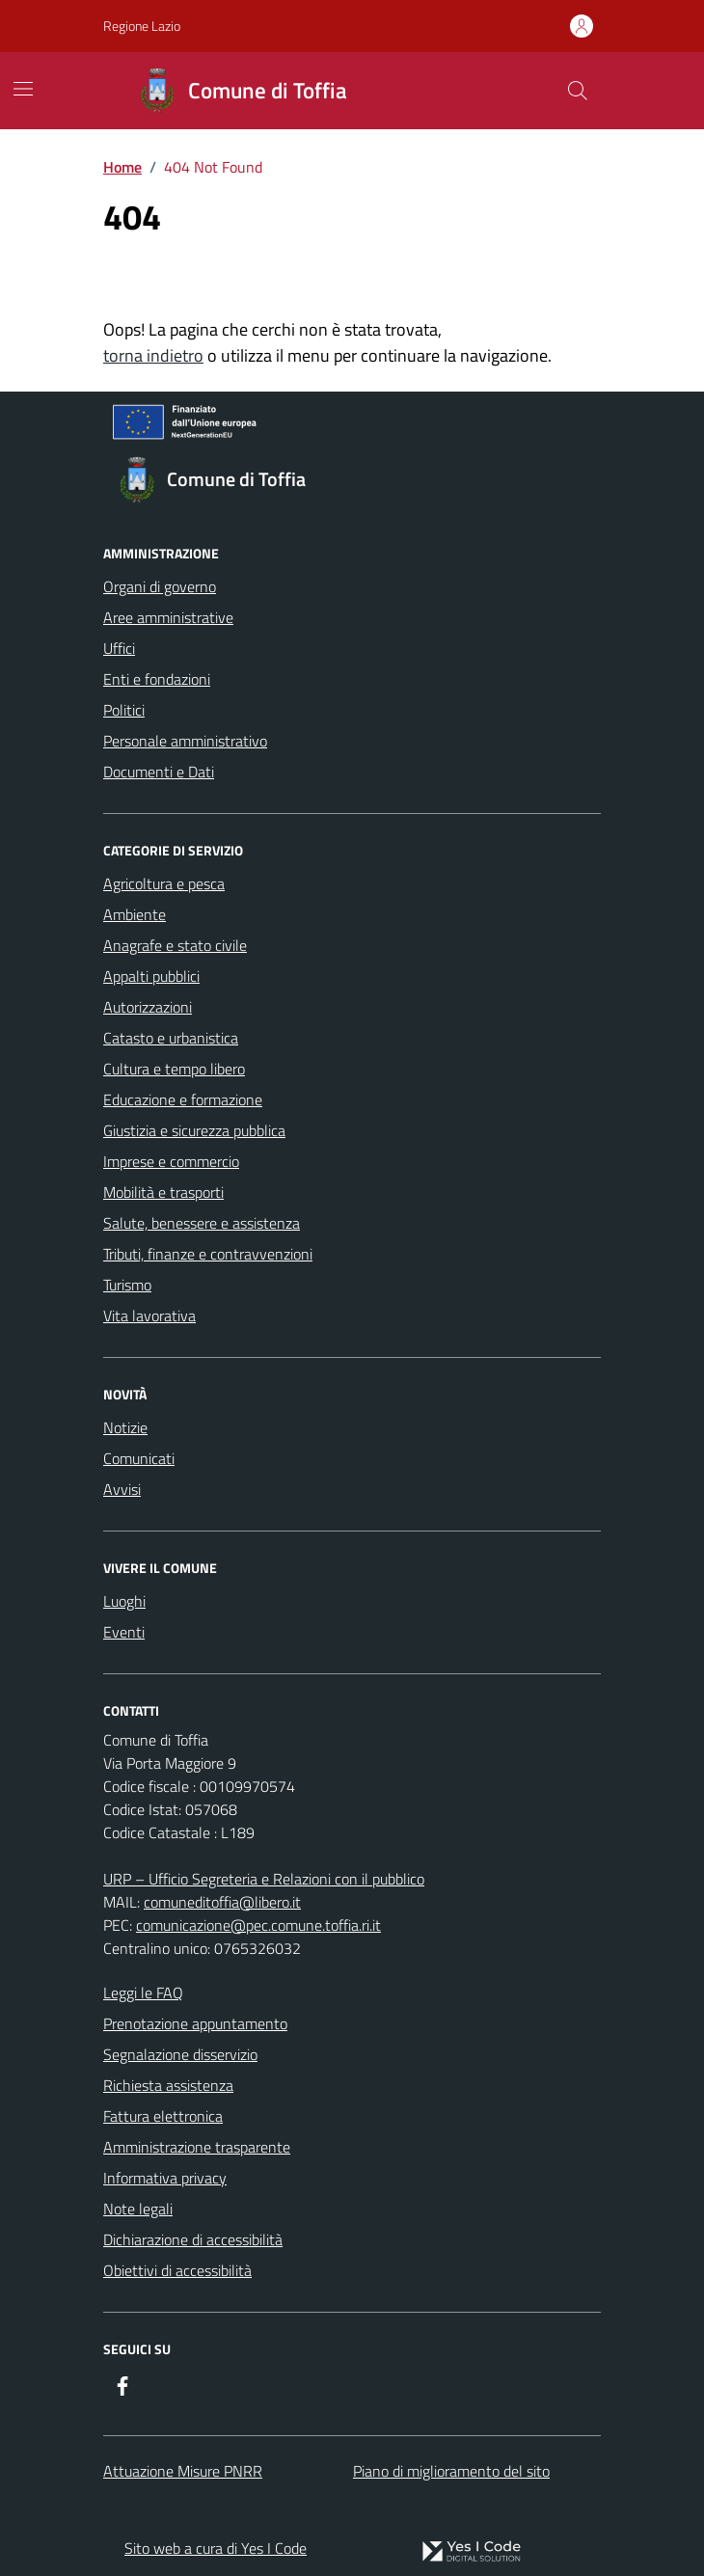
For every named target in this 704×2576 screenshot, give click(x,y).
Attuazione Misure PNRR (182, 2470)
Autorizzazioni (147, 1006)
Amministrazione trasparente (196, 2146)
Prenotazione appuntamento (195, 2023)
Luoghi (124, 1601)
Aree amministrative (168, 617)
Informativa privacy (165, 2177)
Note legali (138, 2208)
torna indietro (153, 355)
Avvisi (122, 1489)
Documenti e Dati (158, 771)
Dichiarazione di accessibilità (193, 2239)
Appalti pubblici (151, 976)
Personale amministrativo (185, 740)
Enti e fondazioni (156, 679)
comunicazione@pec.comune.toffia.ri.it (258, 1925)
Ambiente (134, 914)
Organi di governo (159, 586)
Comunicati (139, 1458)
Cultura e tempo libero (174, 1068)
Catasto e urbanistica (170, 1037)
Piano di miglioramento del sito (451, 2470)
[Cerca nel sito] (578, 91)
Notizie (125, 1427)
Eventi (124, 1631)
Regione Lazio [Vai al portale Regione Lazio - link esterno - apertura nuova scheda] (141, 25)
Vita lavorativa (149, 1315)
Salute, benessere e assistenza (201, 1222)
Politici (124, 709)
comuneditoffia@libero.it (222, 1901)
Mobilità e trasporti (163, 1192)
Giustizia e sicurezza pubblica (194, 1130)
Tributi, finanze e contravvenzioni (207, 1253)
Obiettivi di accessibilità (177, 2270)
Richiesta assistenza (168, 2085)
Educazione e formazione (182, 1099)
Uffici (119, 648)
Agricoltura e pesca (164, 883)
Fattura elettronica (163, 2116)
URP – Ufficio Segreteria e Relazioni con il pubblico (263, 1878)
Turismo (127, 1284)
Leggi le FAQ (143, 1992)
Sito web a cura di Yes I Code (215, 2548)
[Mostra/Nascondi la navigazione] (23, 88)
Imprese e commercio (171, 1161)
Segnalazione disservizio (180, 2054)
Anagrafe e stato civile (175, 945)
